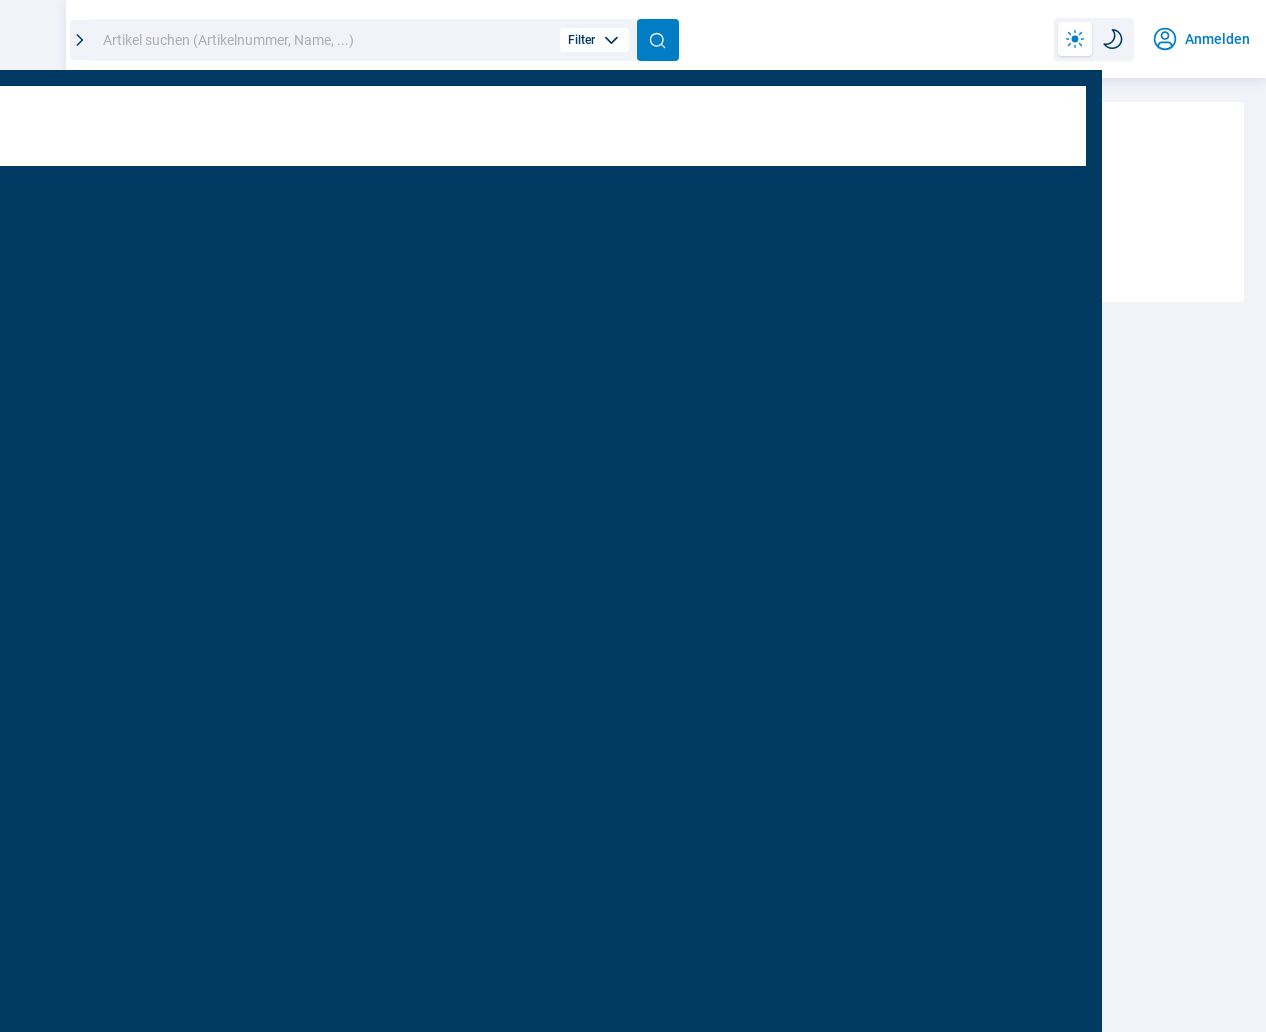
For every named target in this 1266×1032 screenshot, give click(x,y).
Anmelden (383, 685)
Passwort (158, 516)
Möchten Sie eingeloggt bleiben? (253, 621)
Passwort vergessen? (569, 512)
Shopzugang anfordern (830, 553)
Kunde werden (1097, 554)
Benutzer (152, 424)
